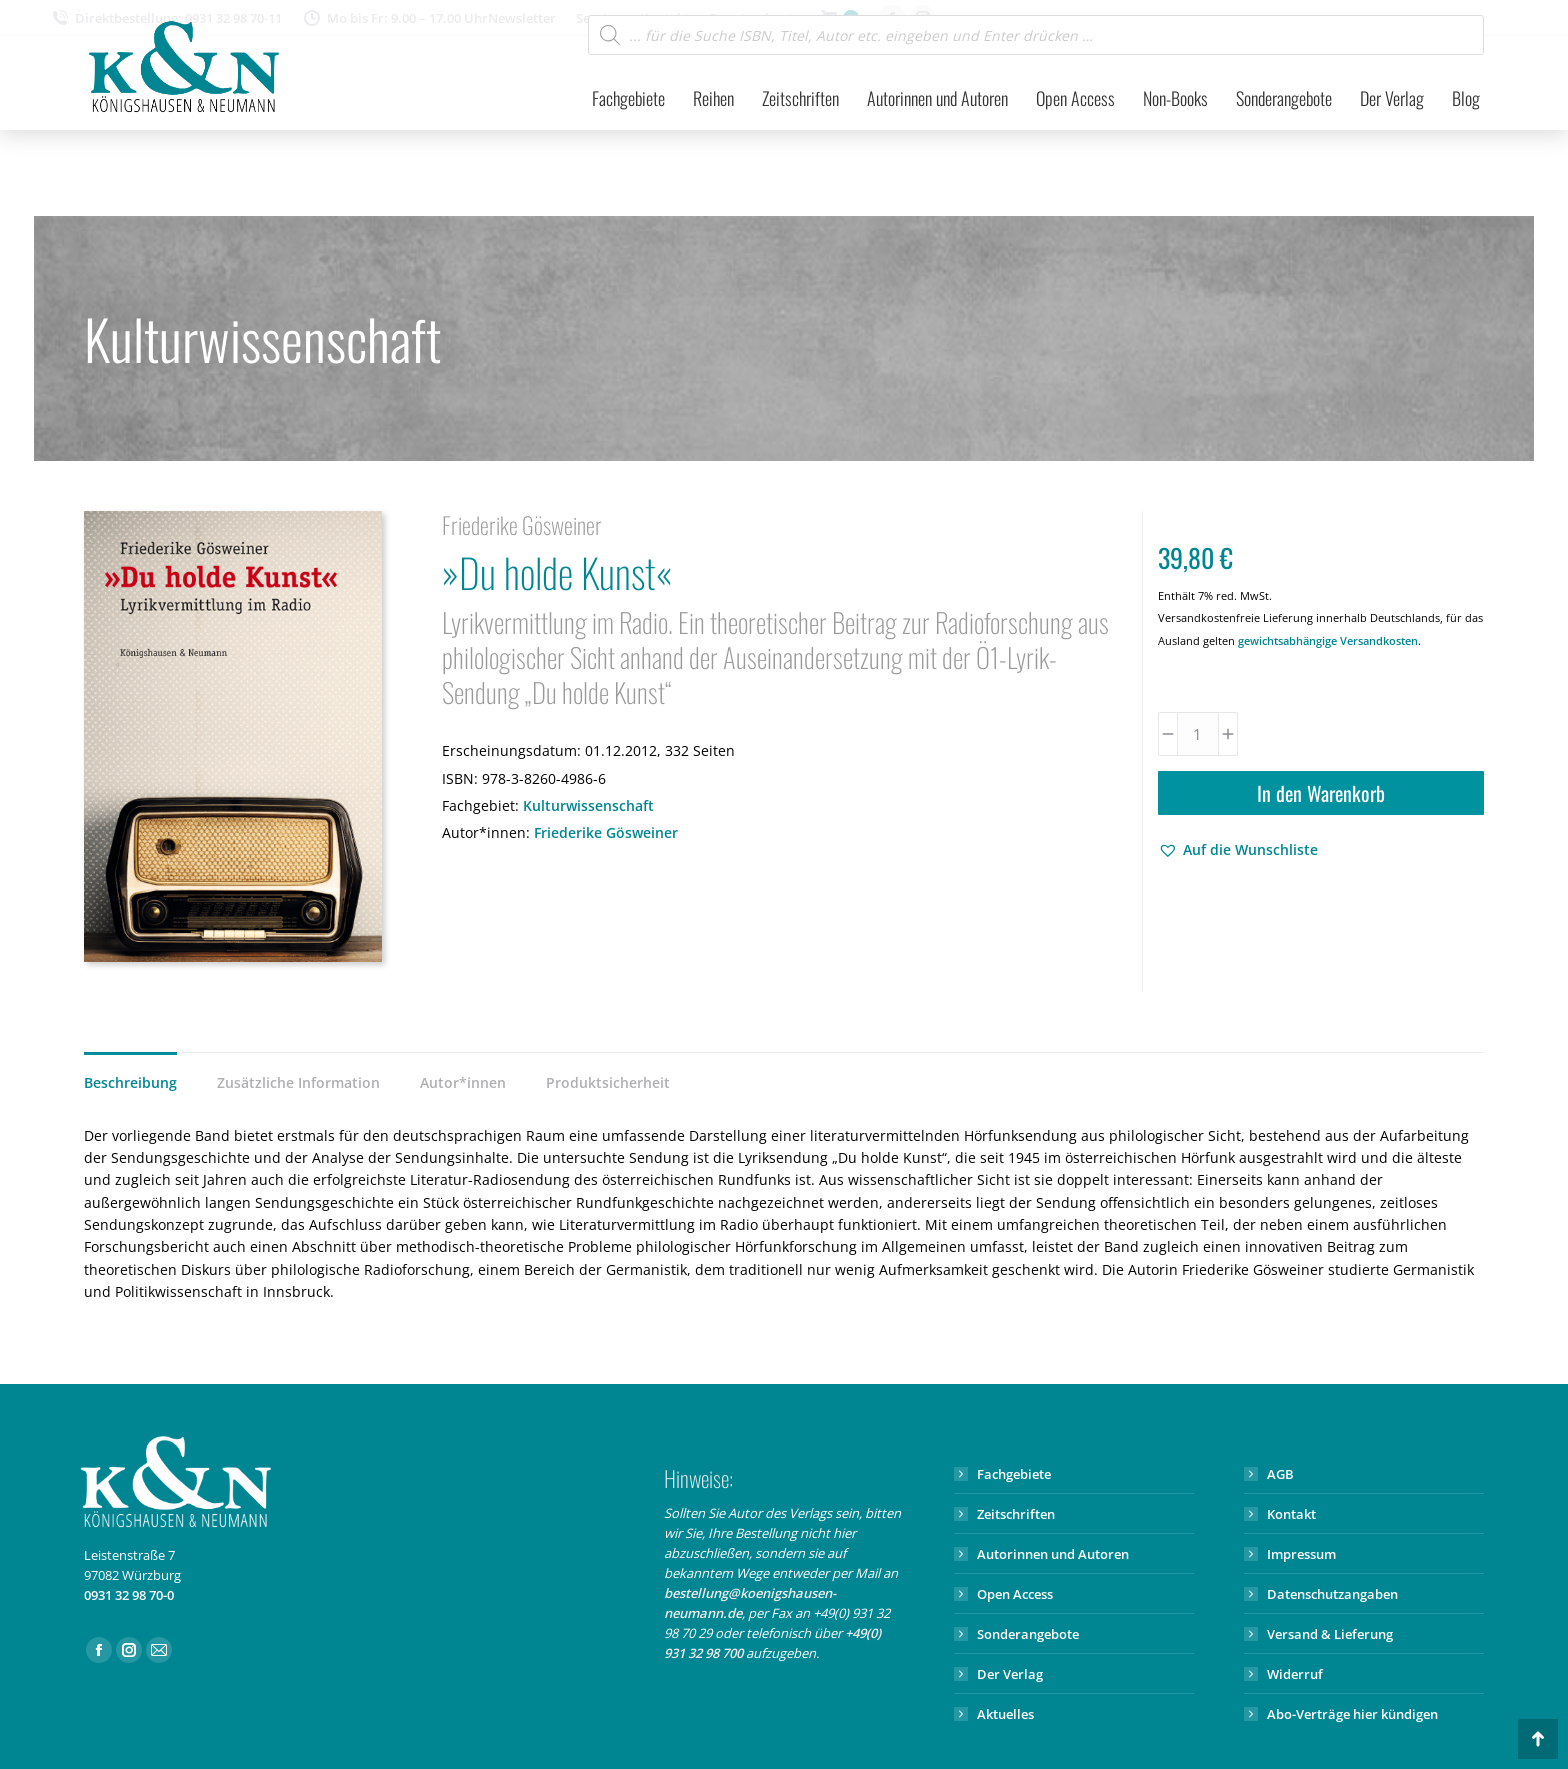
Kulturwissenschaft (588, 805)
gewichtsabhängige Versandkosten (1328, 640)
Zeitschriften (1016, 1514)
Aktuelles (1005, 1714)
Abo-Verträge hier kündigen (1352, 1714)
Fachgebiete (1014, 1474)
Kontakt (1291, 1514)
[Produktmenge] (1198, 734)
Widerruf (1295, 1674)
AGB (1280, 1474)
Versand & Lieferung (1330, 1634)
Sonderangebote (1028, 1634)
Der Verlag (1010, 1674)
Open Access (1015, 1594)
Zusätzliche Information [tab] (298, 1082)
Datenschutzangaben (1332, 1594)
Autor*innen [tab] (463, 1082)
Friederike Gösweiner (606, 832)
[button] (1238, 850)
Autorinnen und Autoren (1053, 1554)
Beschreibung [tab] (130, 1082)
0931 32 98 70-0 (129, 1595)
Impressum (1301, 1554)
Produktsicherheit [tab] (608, 1082)
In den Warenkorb (1321, 793)
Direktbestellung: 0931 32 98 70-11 (200, 18)
